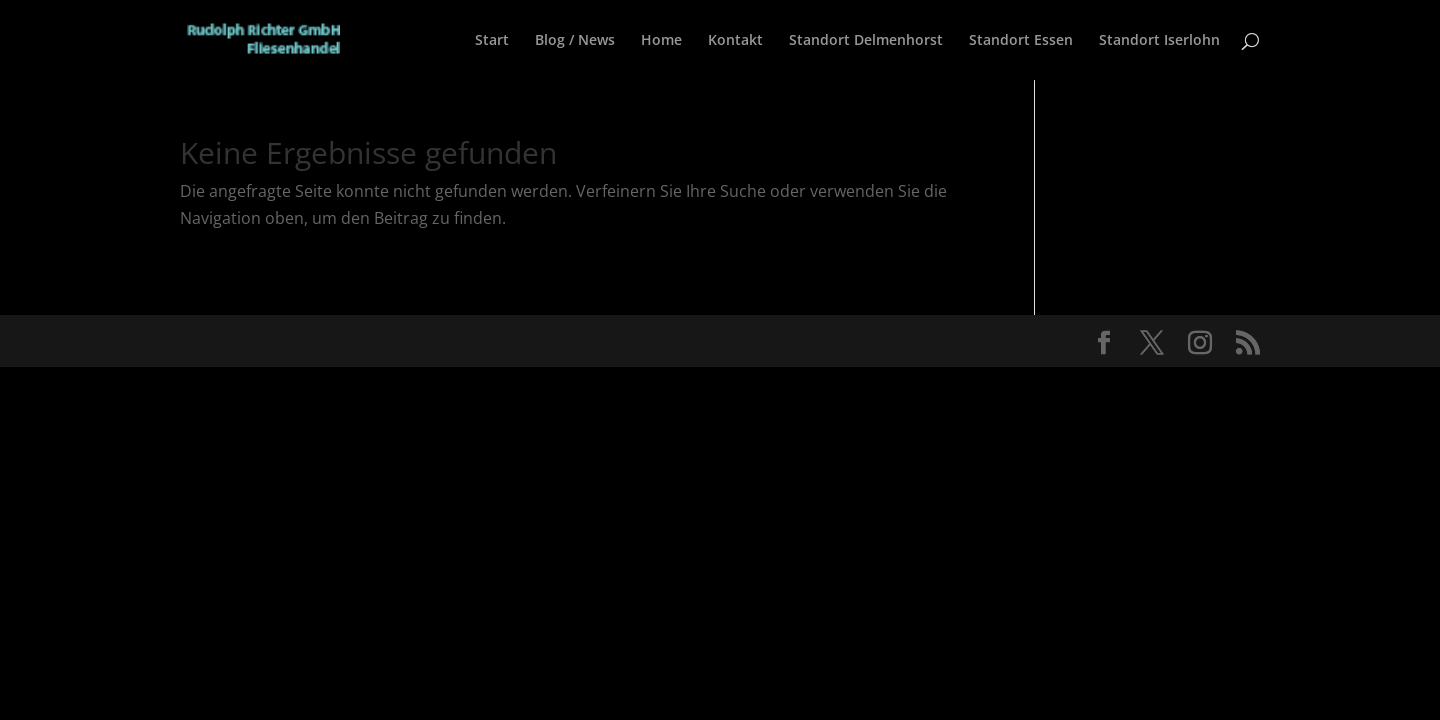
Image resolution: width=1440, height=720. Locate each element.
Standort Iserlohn (1159, 41)
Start (492, 41)
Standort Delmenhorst (866, 41)
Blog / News (575, 41)
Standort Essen (1021, 41)
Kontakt (735, 41)
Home (661, 41)
